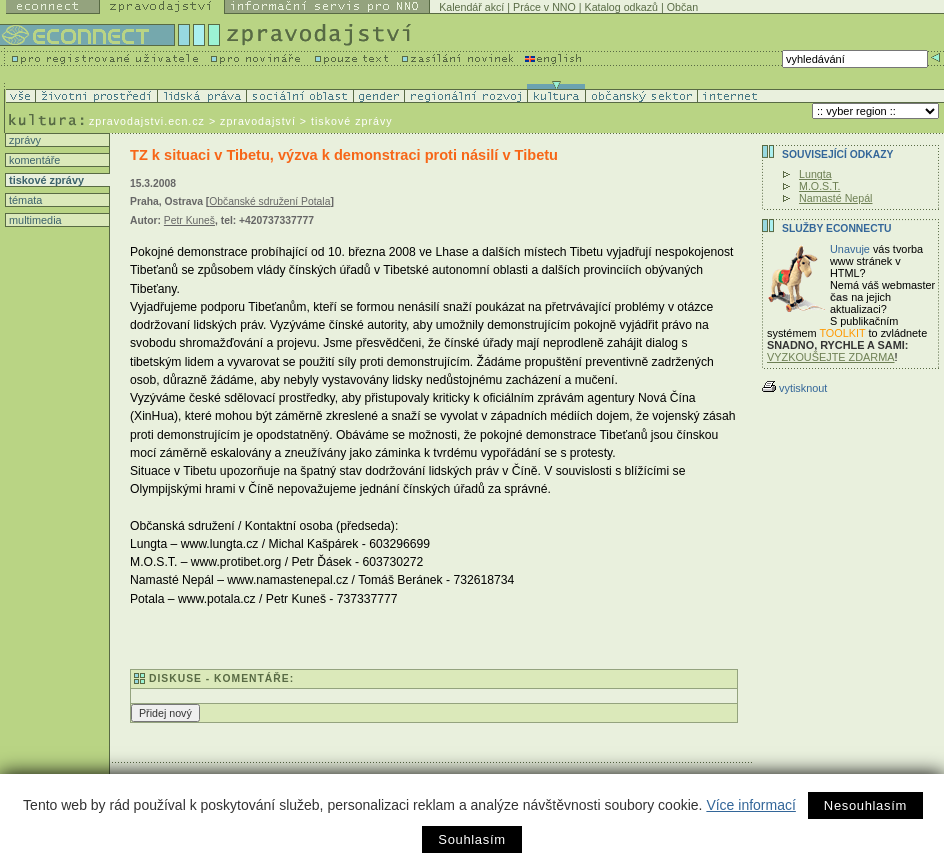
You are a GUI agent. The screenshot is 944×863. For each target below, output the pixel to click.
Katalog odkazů (621, 7)
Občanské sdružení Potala (269, 201)
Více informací (750, 805)
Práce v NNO (544, 7)
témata (24, 200)
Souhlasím (471, 839)
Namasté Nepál (835, 198)
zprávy (23, 140)
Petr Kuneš (189, 220)
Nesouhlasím (865, 805)
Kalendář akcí (471, 7)
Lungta (815, 174)
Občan (682, 7)
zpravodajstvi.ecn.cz (147, 121)
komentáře (33, 160)
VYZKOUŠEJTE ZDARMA (831, 357)
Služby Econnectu (836, 228)
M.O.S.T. (819, 186)
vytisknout (794, 388)
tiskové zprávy (45, 180)
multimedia (34, 220)
